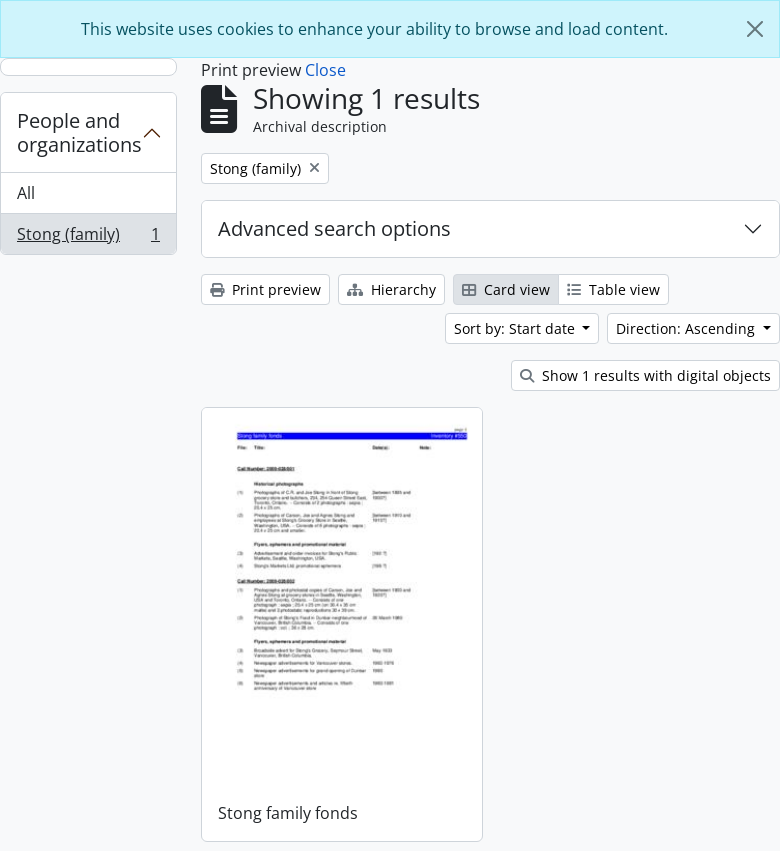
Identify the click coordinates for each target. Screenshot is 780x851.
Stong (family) (88, 238)
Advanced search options (334, 228)
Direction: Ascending (687, 328)
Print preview (265, 289)
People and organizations (79, 132)
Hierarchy (391, 289)
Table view (613, 289)
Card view (506, 289)
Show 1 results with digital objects (645, 375)
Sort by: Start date (516, 328)
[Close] (755, 29)
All (26, 193)
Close (325, 70)
